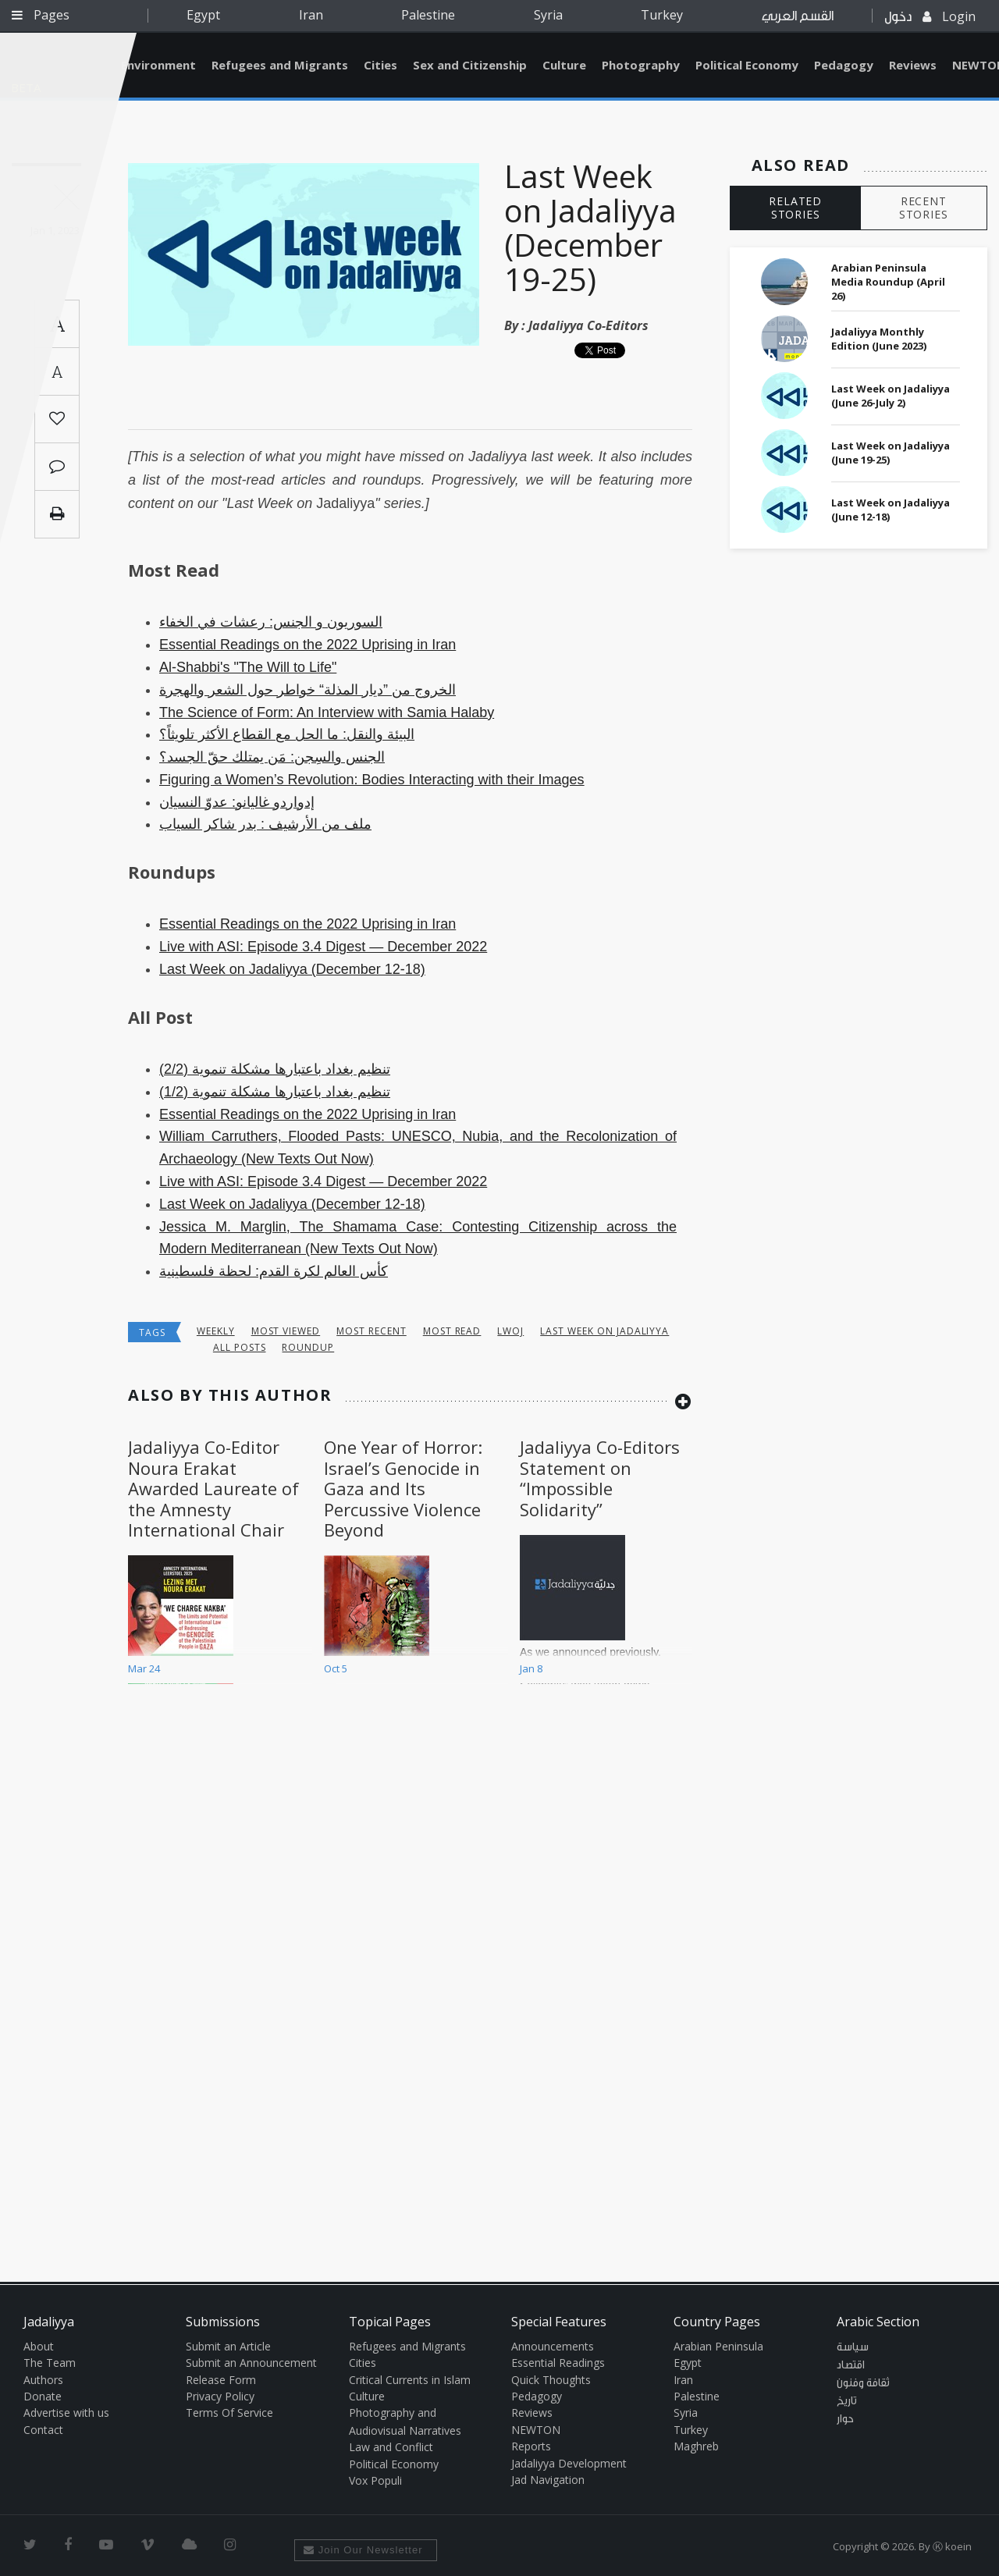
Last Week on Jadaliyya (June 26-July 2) (890, 396)
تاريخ (847, 2401)
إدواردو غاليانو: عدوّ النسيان (237, 802)
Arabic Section (878, 2321)
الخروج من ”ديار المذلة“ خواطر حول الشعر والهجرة (307, 690)
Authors (43, 2379)
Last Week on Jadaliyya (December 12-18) (292, 969)
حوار (845, 2419)
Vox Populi (375, 2480)
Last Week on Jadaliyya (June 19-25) (890, 453)
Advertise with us (66, 2412)
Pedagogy (843, 65)
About (38, 2346)
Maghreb (696, 2446)
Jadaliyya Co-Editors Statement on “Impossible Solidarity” (600, 1477)
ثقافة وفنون (863, 2383)
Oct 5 (335, 1668)
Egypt (203, 14)
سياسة (853, 2347)
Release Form (221, 2379)
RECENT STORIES (923, 208)
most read (452, 1331)
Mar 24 (144, 1668)
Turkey (662, 14)
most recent (371, 1331)
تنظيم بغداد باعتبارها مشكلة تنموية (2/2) (274, 1069)
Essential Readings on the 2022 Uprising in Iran (307, 644)
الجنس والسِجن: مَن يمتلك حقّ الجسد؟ (272, 757)
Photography (641, 65)
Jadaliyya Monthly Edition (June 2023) (878, 339)
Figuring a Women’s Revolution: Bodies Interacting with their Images (372, 779)
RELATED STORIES (795, 208)
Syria (548, 14)
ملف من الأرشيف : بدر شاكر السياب (265, 824)
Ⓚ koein (952, 2546)
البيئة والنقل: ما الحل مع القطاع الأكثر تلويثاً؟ (286, 734)
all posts (239, 1347)
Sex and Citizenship (470, 65)
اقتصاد (851, 2365)
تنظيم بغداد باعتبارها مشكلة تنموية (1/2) (274, 1092)
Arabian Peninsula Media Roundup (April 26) (888, 282)
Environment (158, 65)
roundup (308, 1347)
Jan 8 (531, 1668)
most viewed (286, 1331)
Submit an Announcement (251, 2362)
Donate (42, 2396)
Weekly (216, 1331)
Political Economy (746, 65)
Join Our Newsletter (363, 2550)
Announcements (552, 2346)
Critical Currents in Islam (410, 2379)
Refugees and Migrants (280, 65)
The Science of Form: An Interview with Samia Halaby (326, 712)
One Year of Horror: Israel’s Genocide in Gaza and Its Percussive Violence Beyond (403, 1488)
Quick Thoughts (551, 2379)
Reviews (913, 65)
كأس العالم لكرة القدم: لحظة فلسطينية (273, 1271)
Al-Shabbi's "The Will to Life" (247, 667)
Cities (380, 65)
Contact (43, 2429)
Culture (564, 65)
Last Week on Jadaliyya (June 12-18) (890, 510)
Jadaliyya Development (569, 2463)
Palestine (428, 14)
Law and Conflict (391, 2446)
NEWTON (535, 2429)
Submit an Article (228, 2346)
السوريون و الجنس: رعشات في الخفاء (270, 622)
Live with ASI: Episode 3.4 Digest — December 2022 (323, 946)
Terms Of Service (229, 2412)
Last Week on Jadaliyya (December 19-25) (590, 227)
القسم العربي (798, 16)
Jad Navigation (548, 2479)
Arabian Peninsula (718, 2346)
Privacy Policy (220, 2396)
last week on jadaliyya (604, 1331)
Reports (531, 2446)
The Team (49, 2362)
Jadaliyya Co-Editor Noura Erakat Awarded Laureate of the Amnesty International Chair (213, 1488)
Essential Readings (558, 2362)
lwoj (510, 1331)
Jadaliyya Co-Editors (588, 325)
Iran (311, 14)
